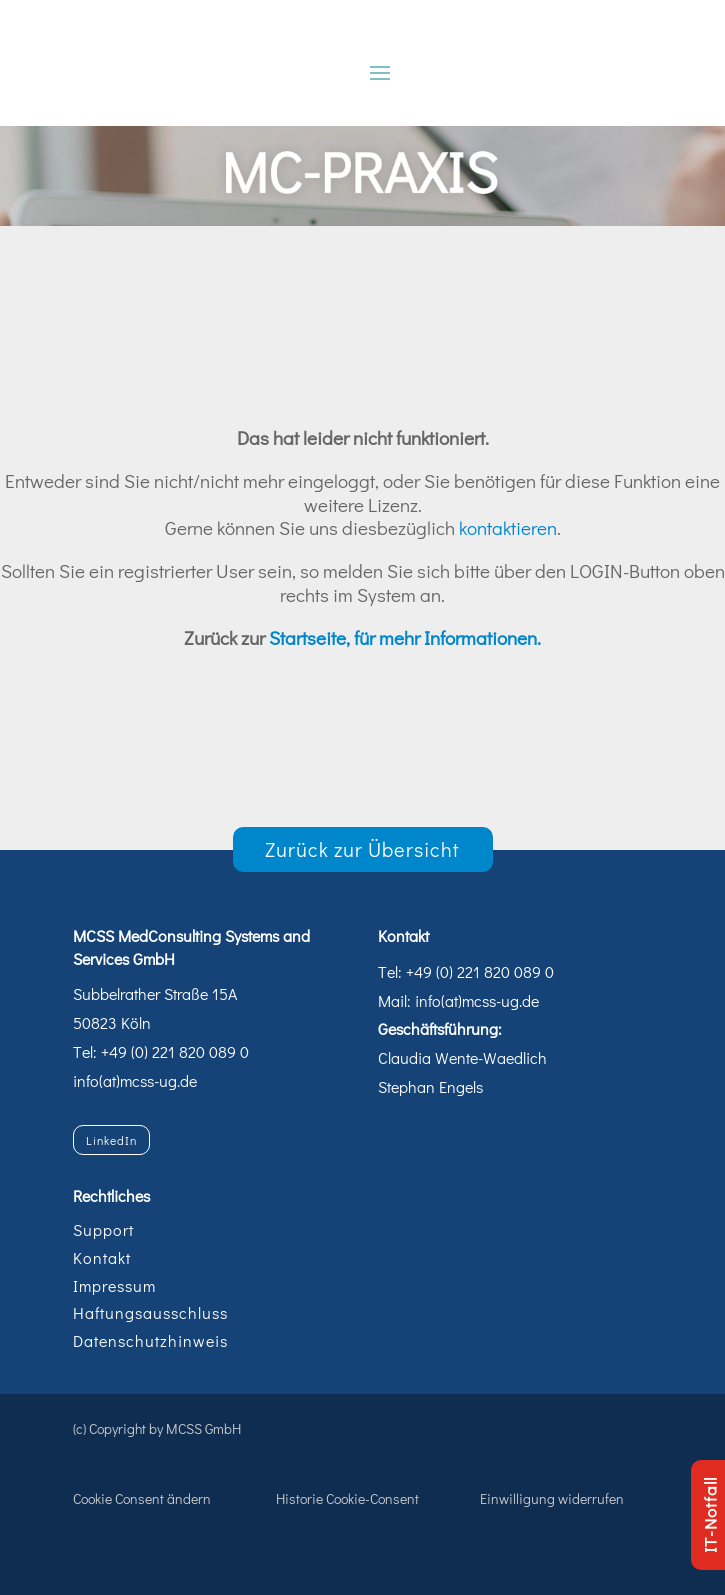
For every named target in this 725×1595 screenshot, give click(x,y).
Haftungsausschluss (150, 1312)
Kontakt (102, 1257)
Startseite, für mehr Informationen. (405, 637)
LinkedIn (111, 1140)
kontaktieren (508, 527)
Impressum (114, 1285)
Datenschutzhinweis (150, 1340)
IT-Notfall (709, 1515)
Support (103, 1229)
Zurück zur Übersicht (362, 849)
